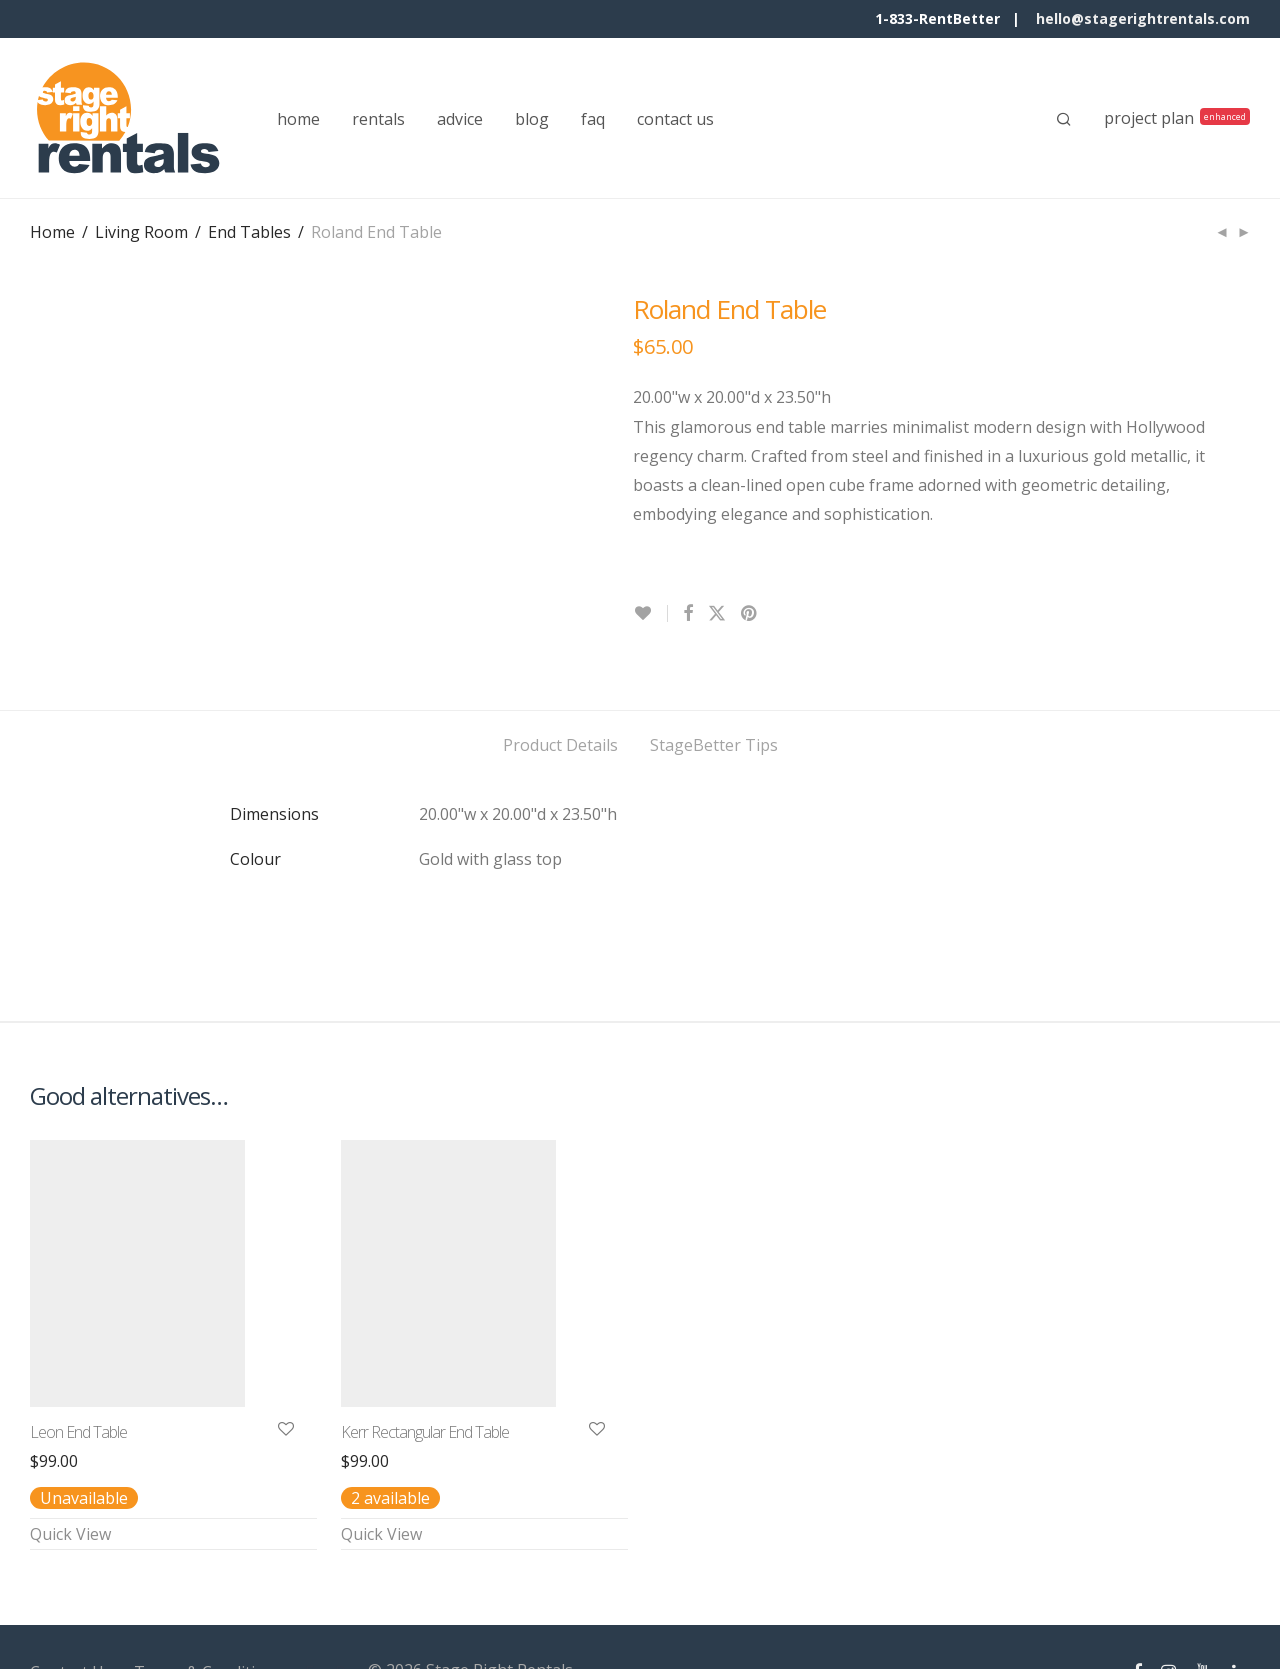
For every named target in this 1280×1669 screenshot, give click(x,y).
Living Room (141, 232)
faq (593, 119)
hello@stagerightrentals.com (1143, 18)
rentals (378, 119)
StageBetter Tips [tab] (714, 687)
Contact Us (71, 1614)
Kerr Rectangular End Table (425, 1374)
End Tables (249, 232)
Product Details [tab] (560, 687)
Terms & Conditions (208, 1614)
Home (52, 232)
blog (532, 119)
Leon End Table (78, 1374)
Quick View (70, 1476)
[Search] (1064, 119)
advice (460, 119)
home (298, 119)
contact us (675, 119)
